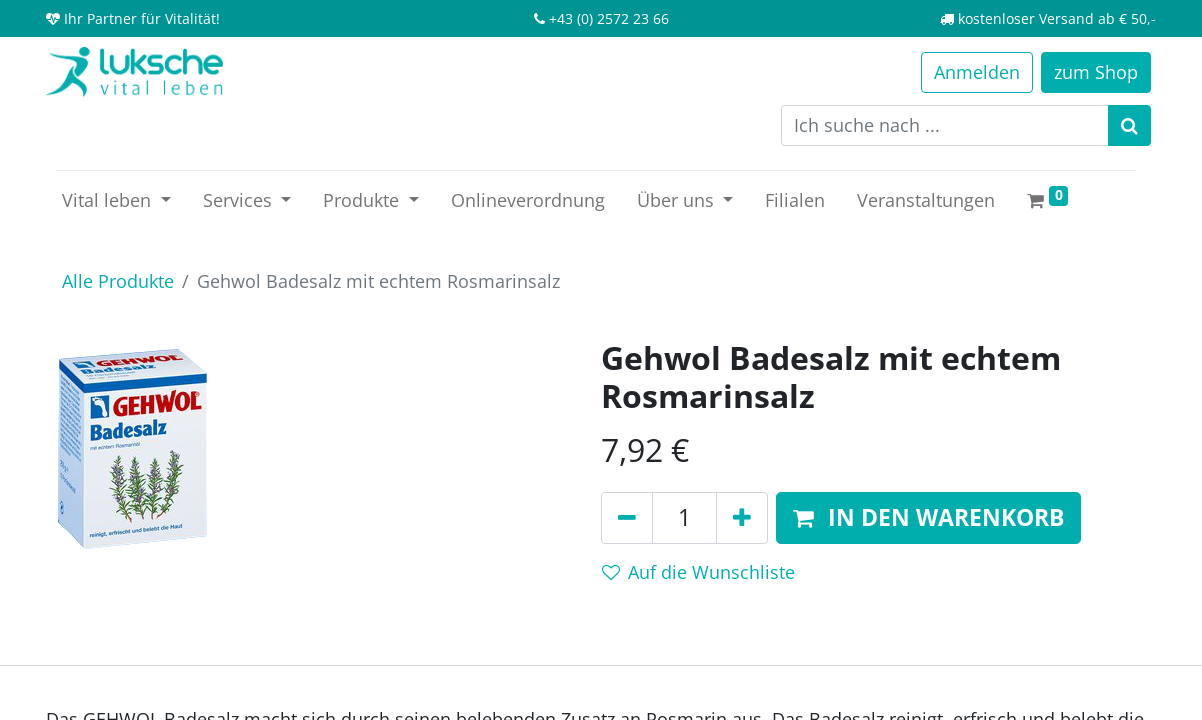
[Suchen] (1129, 125)
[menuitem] (528, 200)
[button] (928, 518)
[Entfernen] (627, 518)
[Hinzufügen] (742, 518)
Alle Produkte (118, 281)
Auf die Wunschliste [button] (698, 572)
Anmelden (977, 72)
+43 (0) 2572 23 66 (609, 18)
